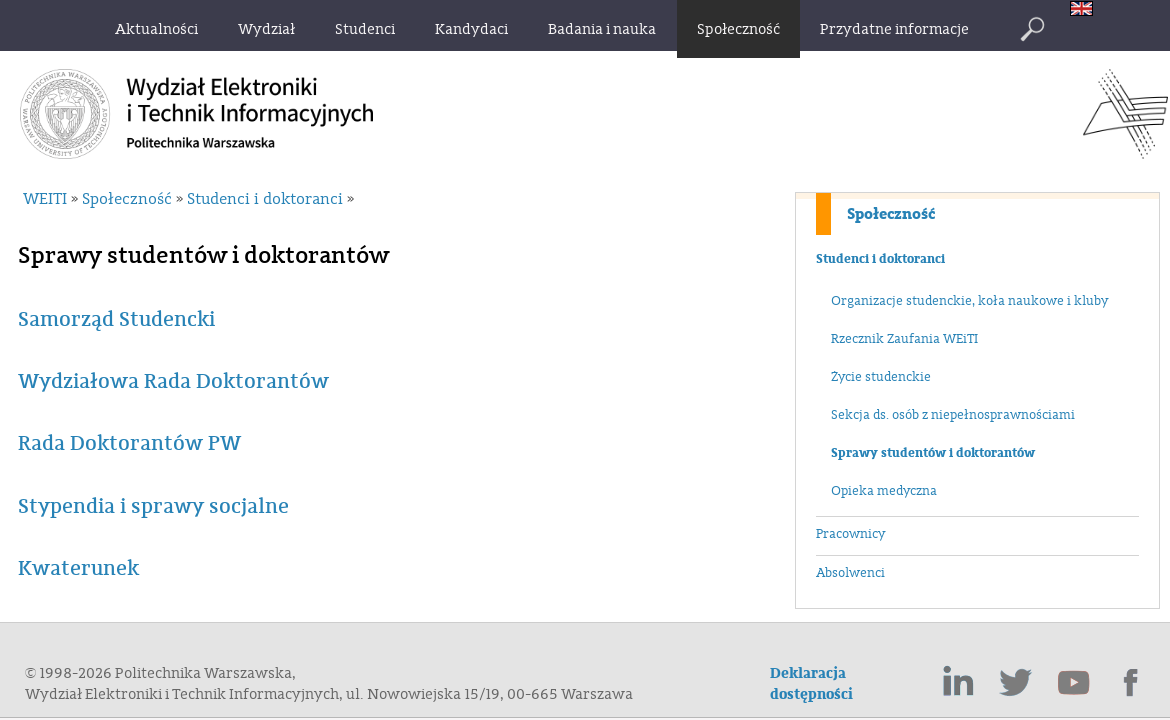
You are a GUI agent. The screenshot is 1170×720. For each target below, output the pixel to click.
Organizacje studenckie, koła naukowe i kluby (969, 301)
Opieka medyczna (884, 491)
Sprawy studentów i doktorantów (933, 453)
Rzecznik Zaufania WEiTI (904, 339)
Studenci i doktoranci (880, 259)
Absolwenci (850, 573)
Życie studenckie (881, 377)
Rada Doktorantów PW (129, 443)
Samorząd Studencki (116, 319)
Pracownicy (850, 534)
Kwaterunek (78, 568)
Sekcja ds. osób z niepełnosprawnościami (953, 415)
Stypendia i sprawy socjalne (153, 506)
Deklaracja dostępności (811, 684)
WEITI (45, 199)
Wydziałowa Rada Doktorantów (173, 381)
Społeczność (891, 214)
